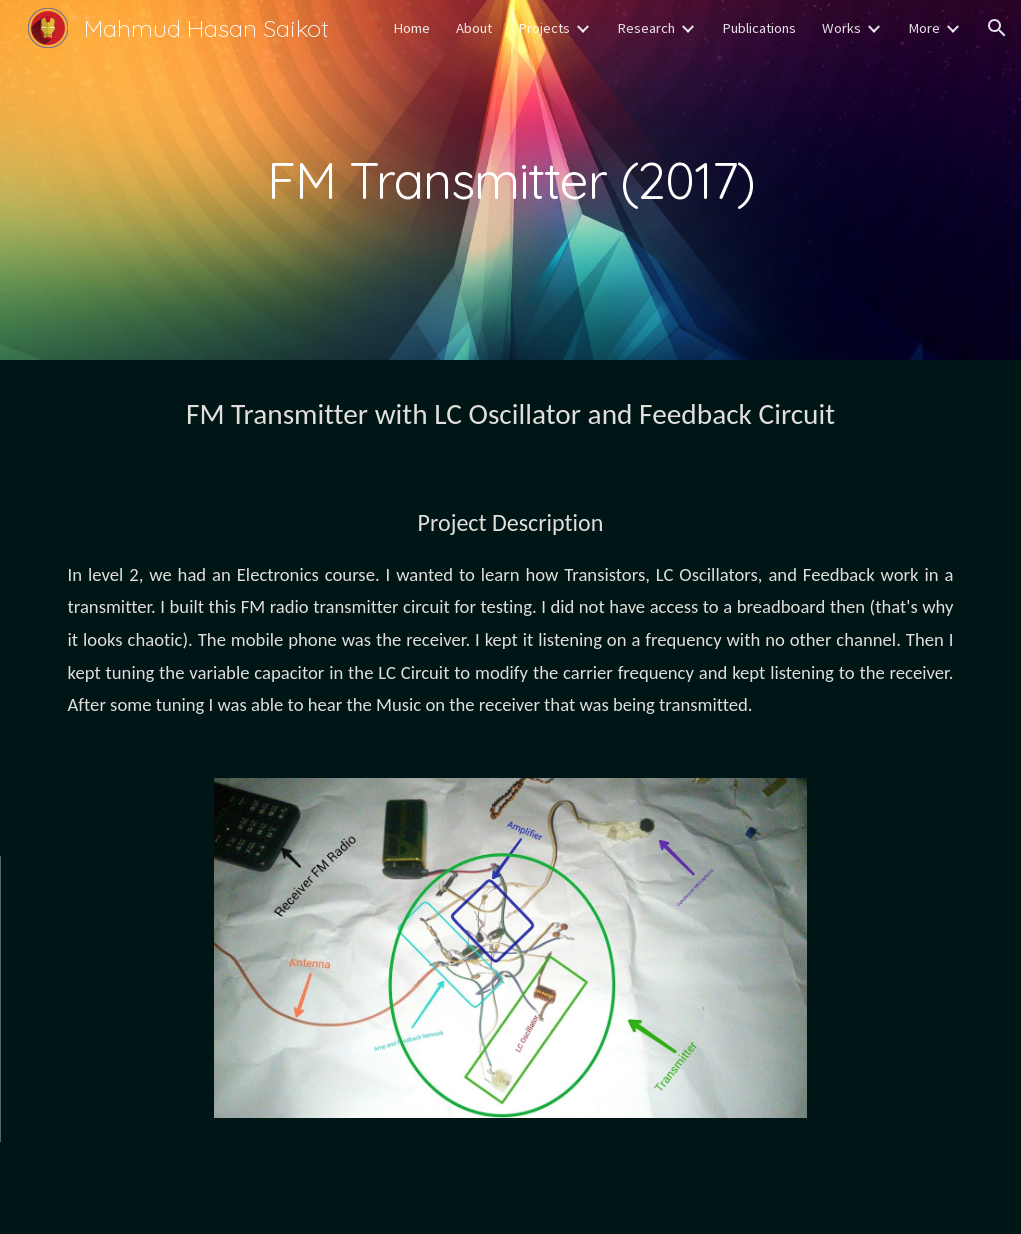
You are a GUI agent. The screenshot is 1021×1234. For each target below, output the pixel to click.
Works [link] (841, 28)
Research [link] (646, 28)
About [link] (474, 28)
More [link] (924, 28)
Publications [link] (759, 28)
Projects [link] (544, 28)
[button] (997, 28)
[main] (511, 180)
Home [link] (411, 28)
